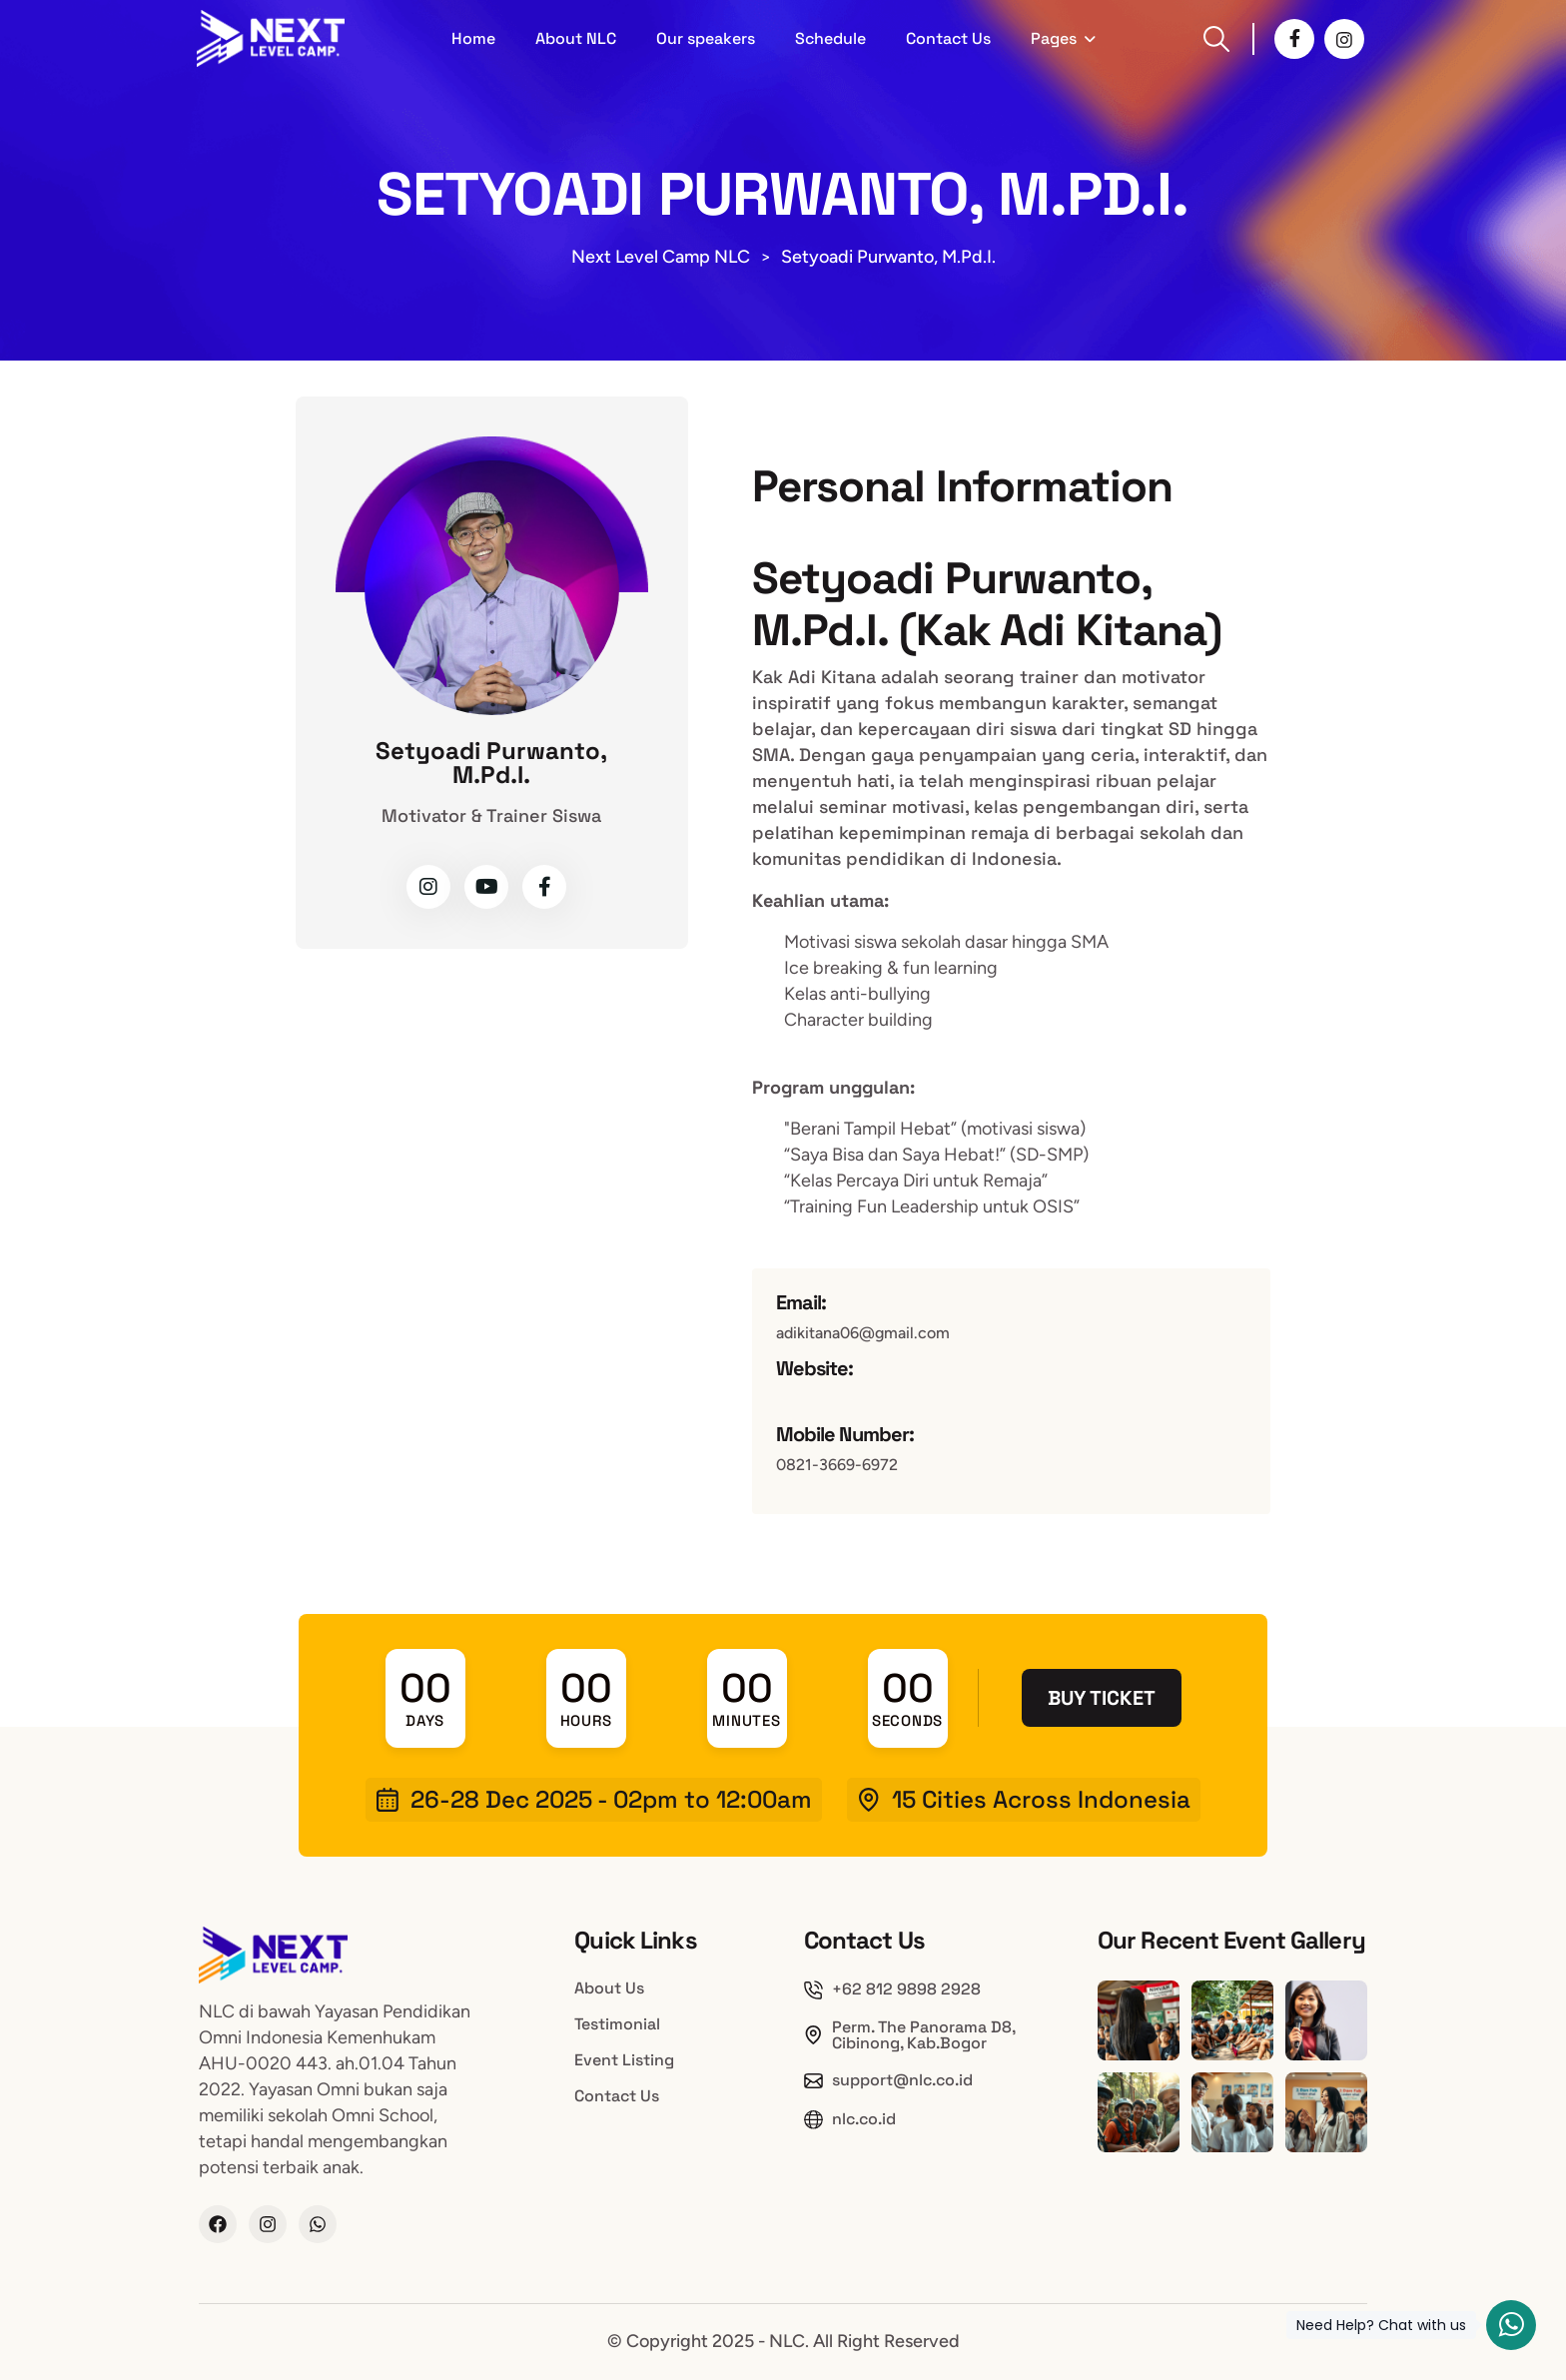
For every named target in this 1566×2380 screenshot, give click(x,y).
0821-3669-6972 (837, 1464)
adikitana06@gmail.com (863, 1332)
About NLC (575, 38)
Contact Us (948, 38)
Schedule (830, 38)
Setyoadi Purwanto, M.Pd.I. (491, 763)
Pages (1054, 38)
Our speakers (705, 38)
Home (473, 38)
